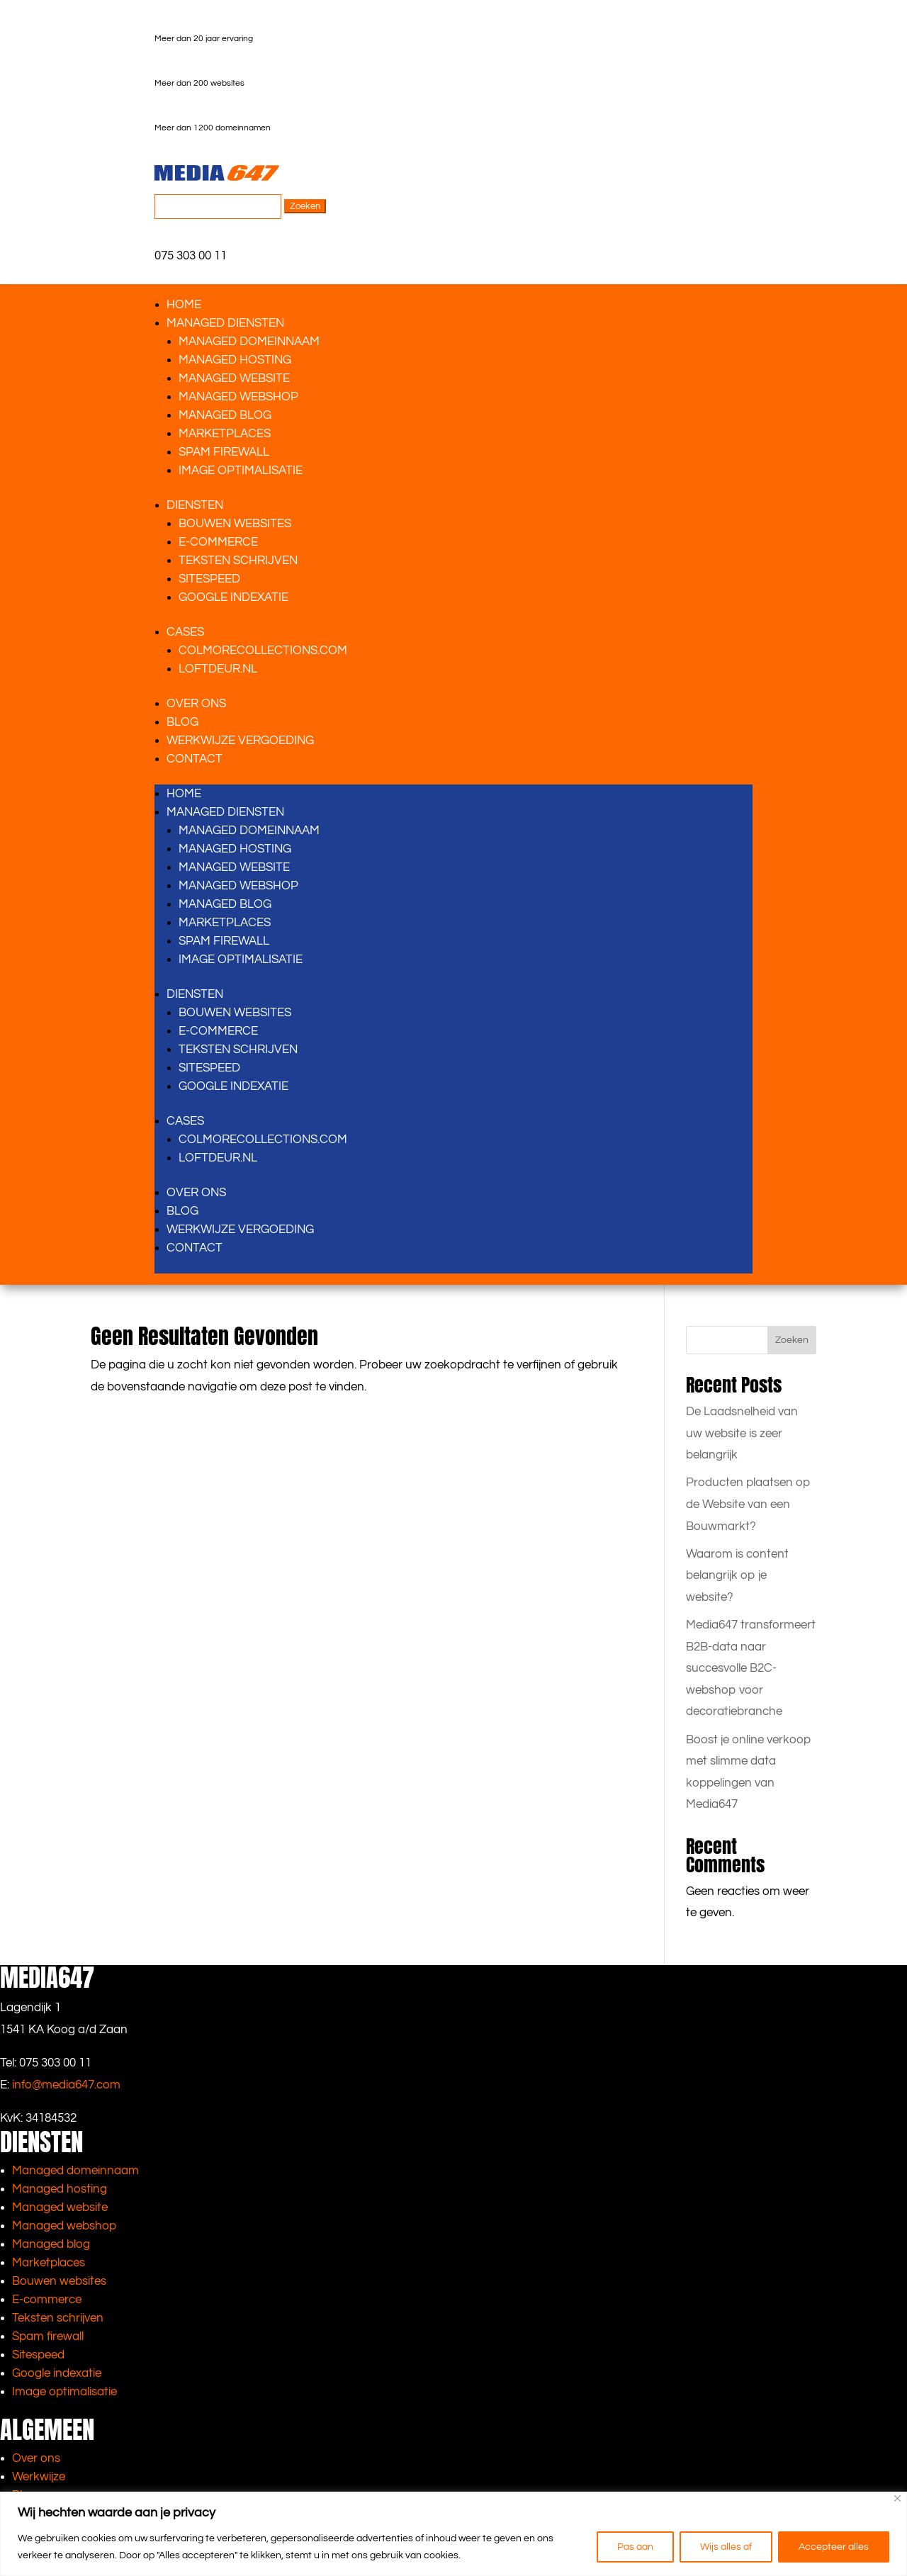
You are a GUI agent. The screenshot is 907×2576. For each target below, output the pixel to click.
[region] (453, 2534)
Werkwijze (38, 2476)
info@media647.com (66, 2085)
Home (184, 304)
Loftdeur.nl (218, 669)
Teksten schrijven (238, 560)
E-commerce (46, 2299)
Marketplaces (225, 433)
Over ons (196, 703)
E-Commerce (218, 542)
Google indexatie (233, 597)
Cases (185, 632)
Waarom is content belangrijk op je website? (737, 1575)
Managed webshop (238, 396)
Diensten (195, 505)
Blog (182, 722)
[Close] (897, 2498)
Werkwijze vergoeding (240, 740)
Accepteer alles (834, 2547)
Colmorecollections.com (263, 650)
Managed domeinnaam (249, 341)
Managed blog (225, 415)
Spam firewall (224, 452)
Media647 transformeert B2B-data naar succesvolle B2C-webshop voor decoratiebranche (751, 1668)
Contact (194, 759)
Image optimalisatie (241, 470)
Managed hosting (235, 360)
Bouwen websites (235, 523)
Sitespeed (209, 579)
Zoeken (792, 1340)
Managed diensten (225, 323)
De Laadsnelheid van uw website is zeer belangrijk (742, 1433)
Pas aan (635, 2547)
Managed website (234, 378)
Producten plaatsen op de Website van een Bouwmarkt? (748, 1504)
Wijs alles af (726, 2547)
